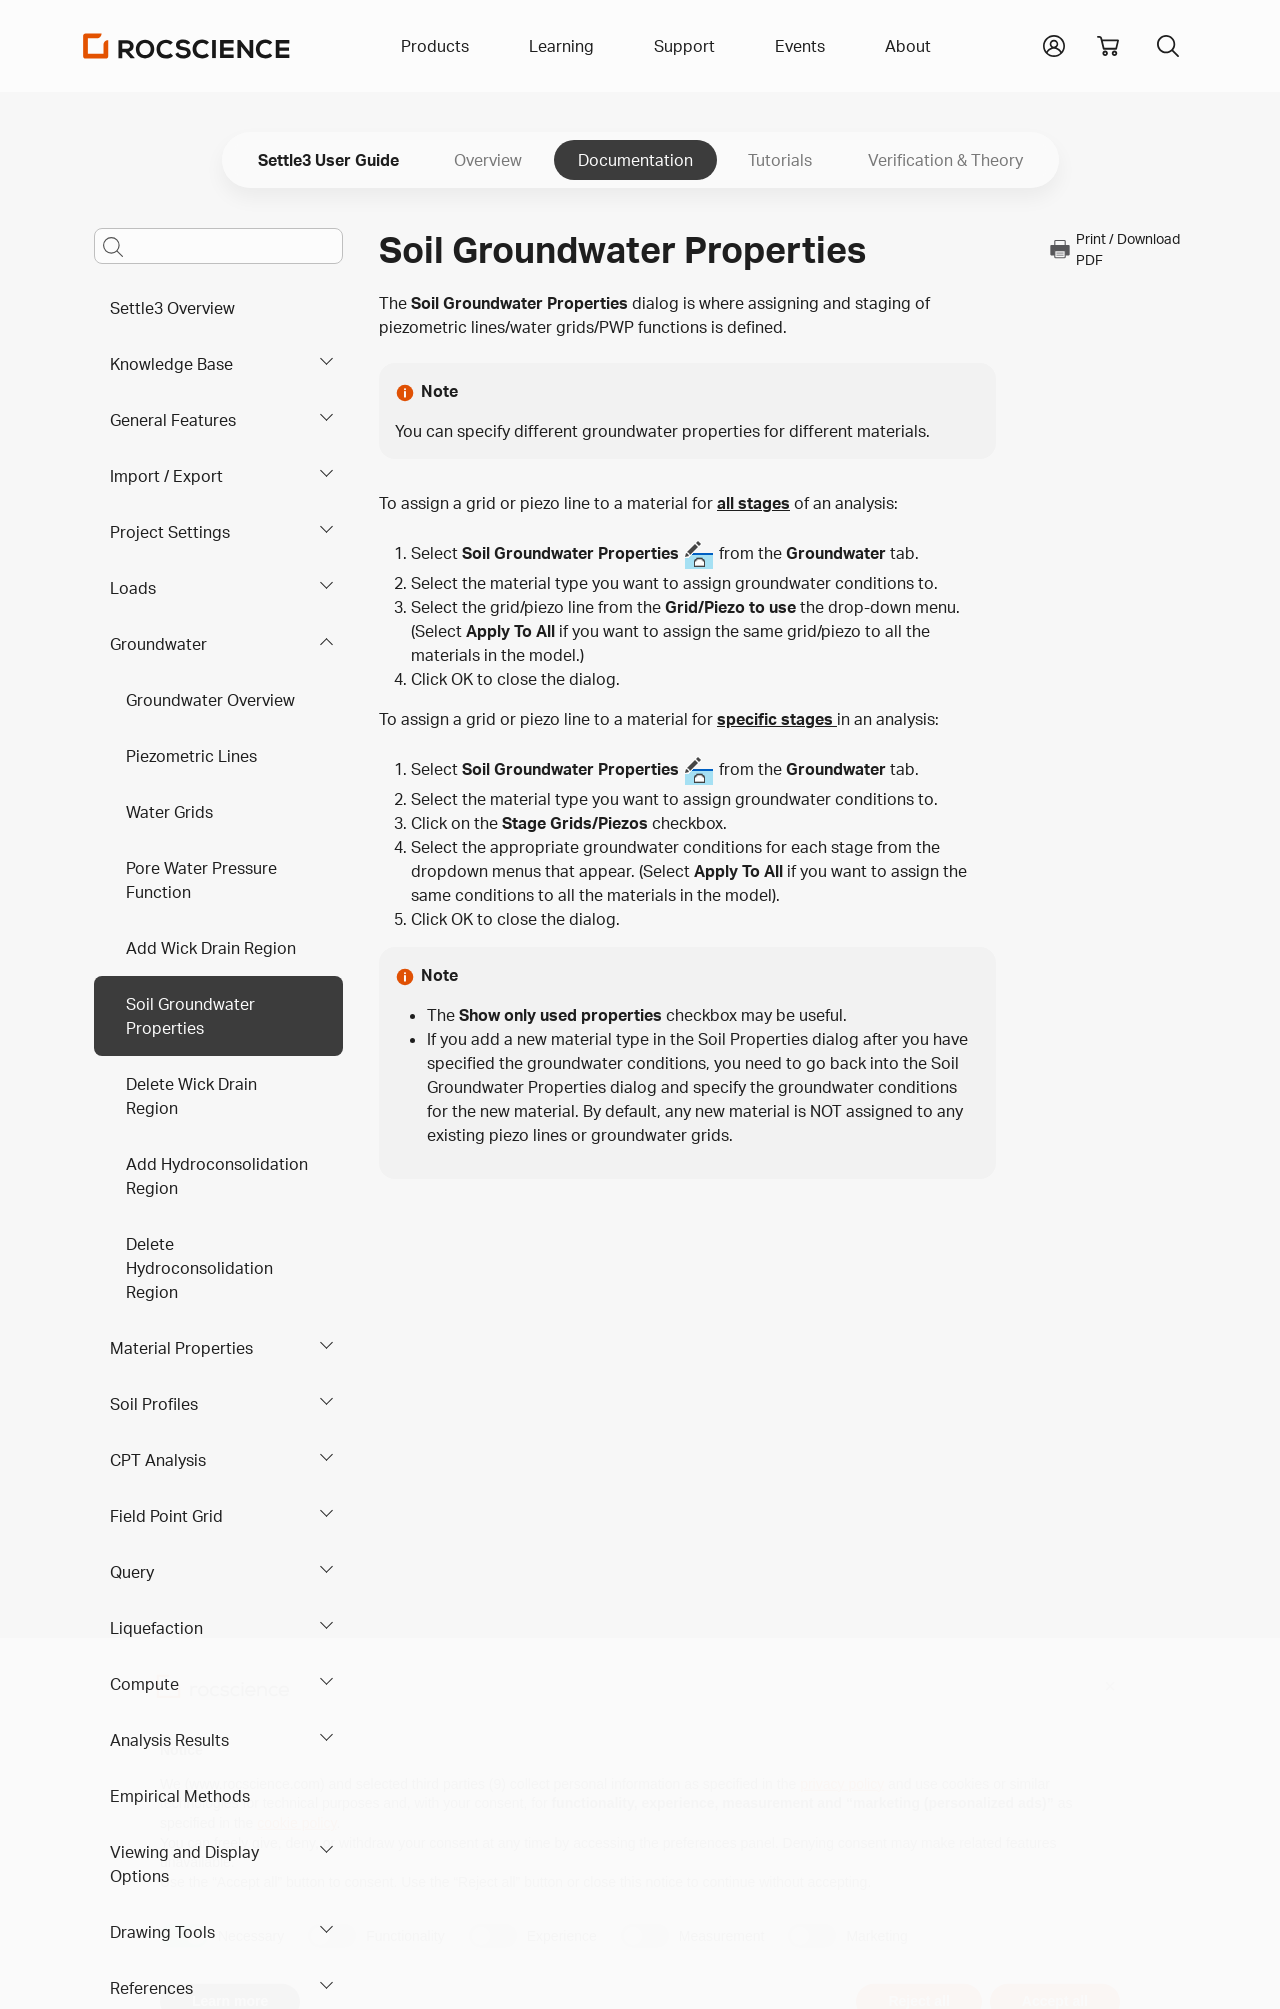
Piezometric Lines (191, 756)
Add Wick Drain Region (211, 948)
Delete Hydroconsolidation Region (199, 1268)
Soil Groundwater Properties (190, 1016)
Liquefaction (156, 1628)
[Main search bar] (218, 246)
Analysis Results (169, 1740)
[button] (1054, 44)
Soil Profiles (154, 1404)
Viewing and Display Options (184, 1864)
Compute (144, 1684)
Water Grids (169, 812)
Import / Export (166, 476)
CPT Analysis (158, 1460)
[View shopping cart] (1108, 46)
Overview (488, 160)
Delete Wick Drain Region (191, 1096)
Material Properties (181, 1348)
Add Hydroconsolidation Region (217, 1176)
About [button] (908, 46)
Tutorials (780, 160)
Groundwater (158, 644)
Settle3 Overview (172, 308)
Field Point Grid (166, 1516)
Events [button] (800, 46)
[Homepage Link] (187, 46)
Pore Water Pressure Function (201, 880)
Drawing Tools (162, 1932)
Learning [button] (561, 46)
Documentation (635, 160)
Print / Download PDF (1114, 249)
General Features (173, 420)
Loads (133, 588)
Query (132, 1572)
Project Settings (170, 532)
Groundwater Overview (210, 700)
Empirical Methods (180, 1796)
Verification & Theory (945, 160)
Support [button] (684, 46)
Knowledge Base (171, 364)
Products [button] (435, 46)
